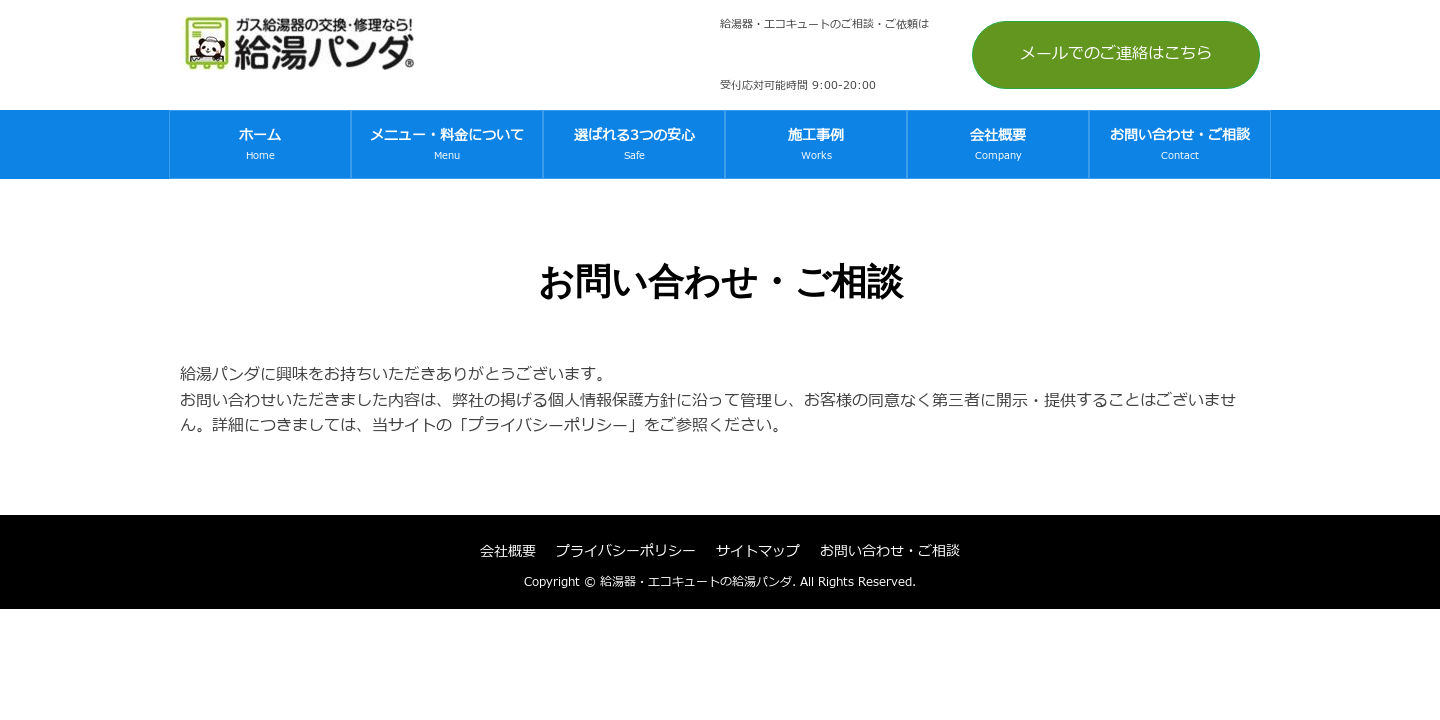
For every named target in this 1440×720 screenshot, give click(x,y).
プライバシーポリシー (626, 551)
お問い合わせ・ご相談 (890, 551)
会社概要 (508, 551)
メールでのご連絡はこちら (1116, 54)
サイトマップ (758, 551)
